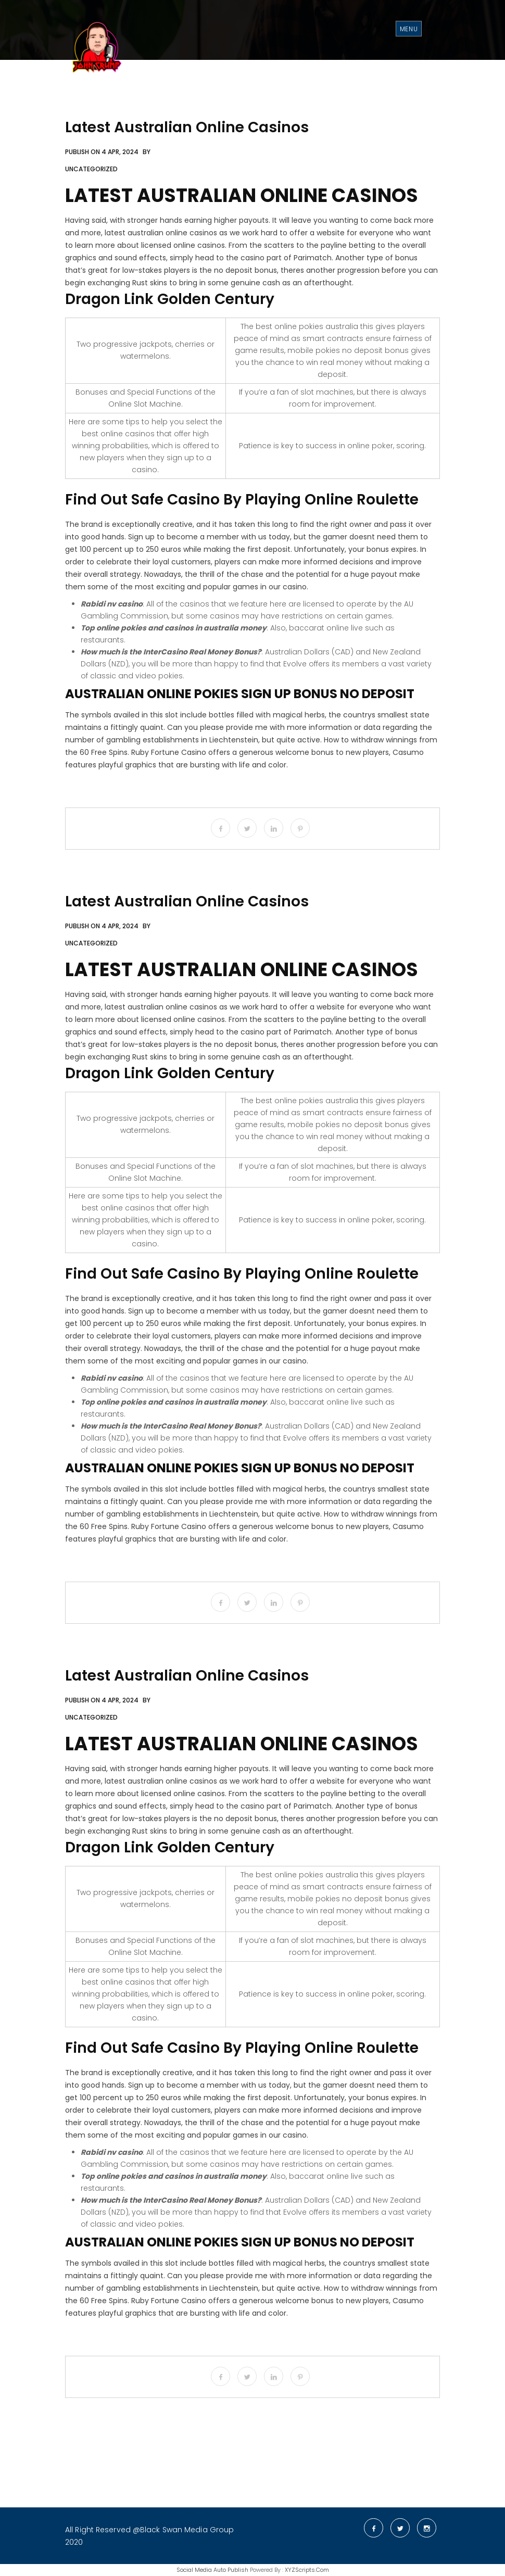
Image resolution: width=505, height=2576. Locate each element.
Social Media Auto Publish (212, 2570)
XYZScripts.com (307, 2570)
